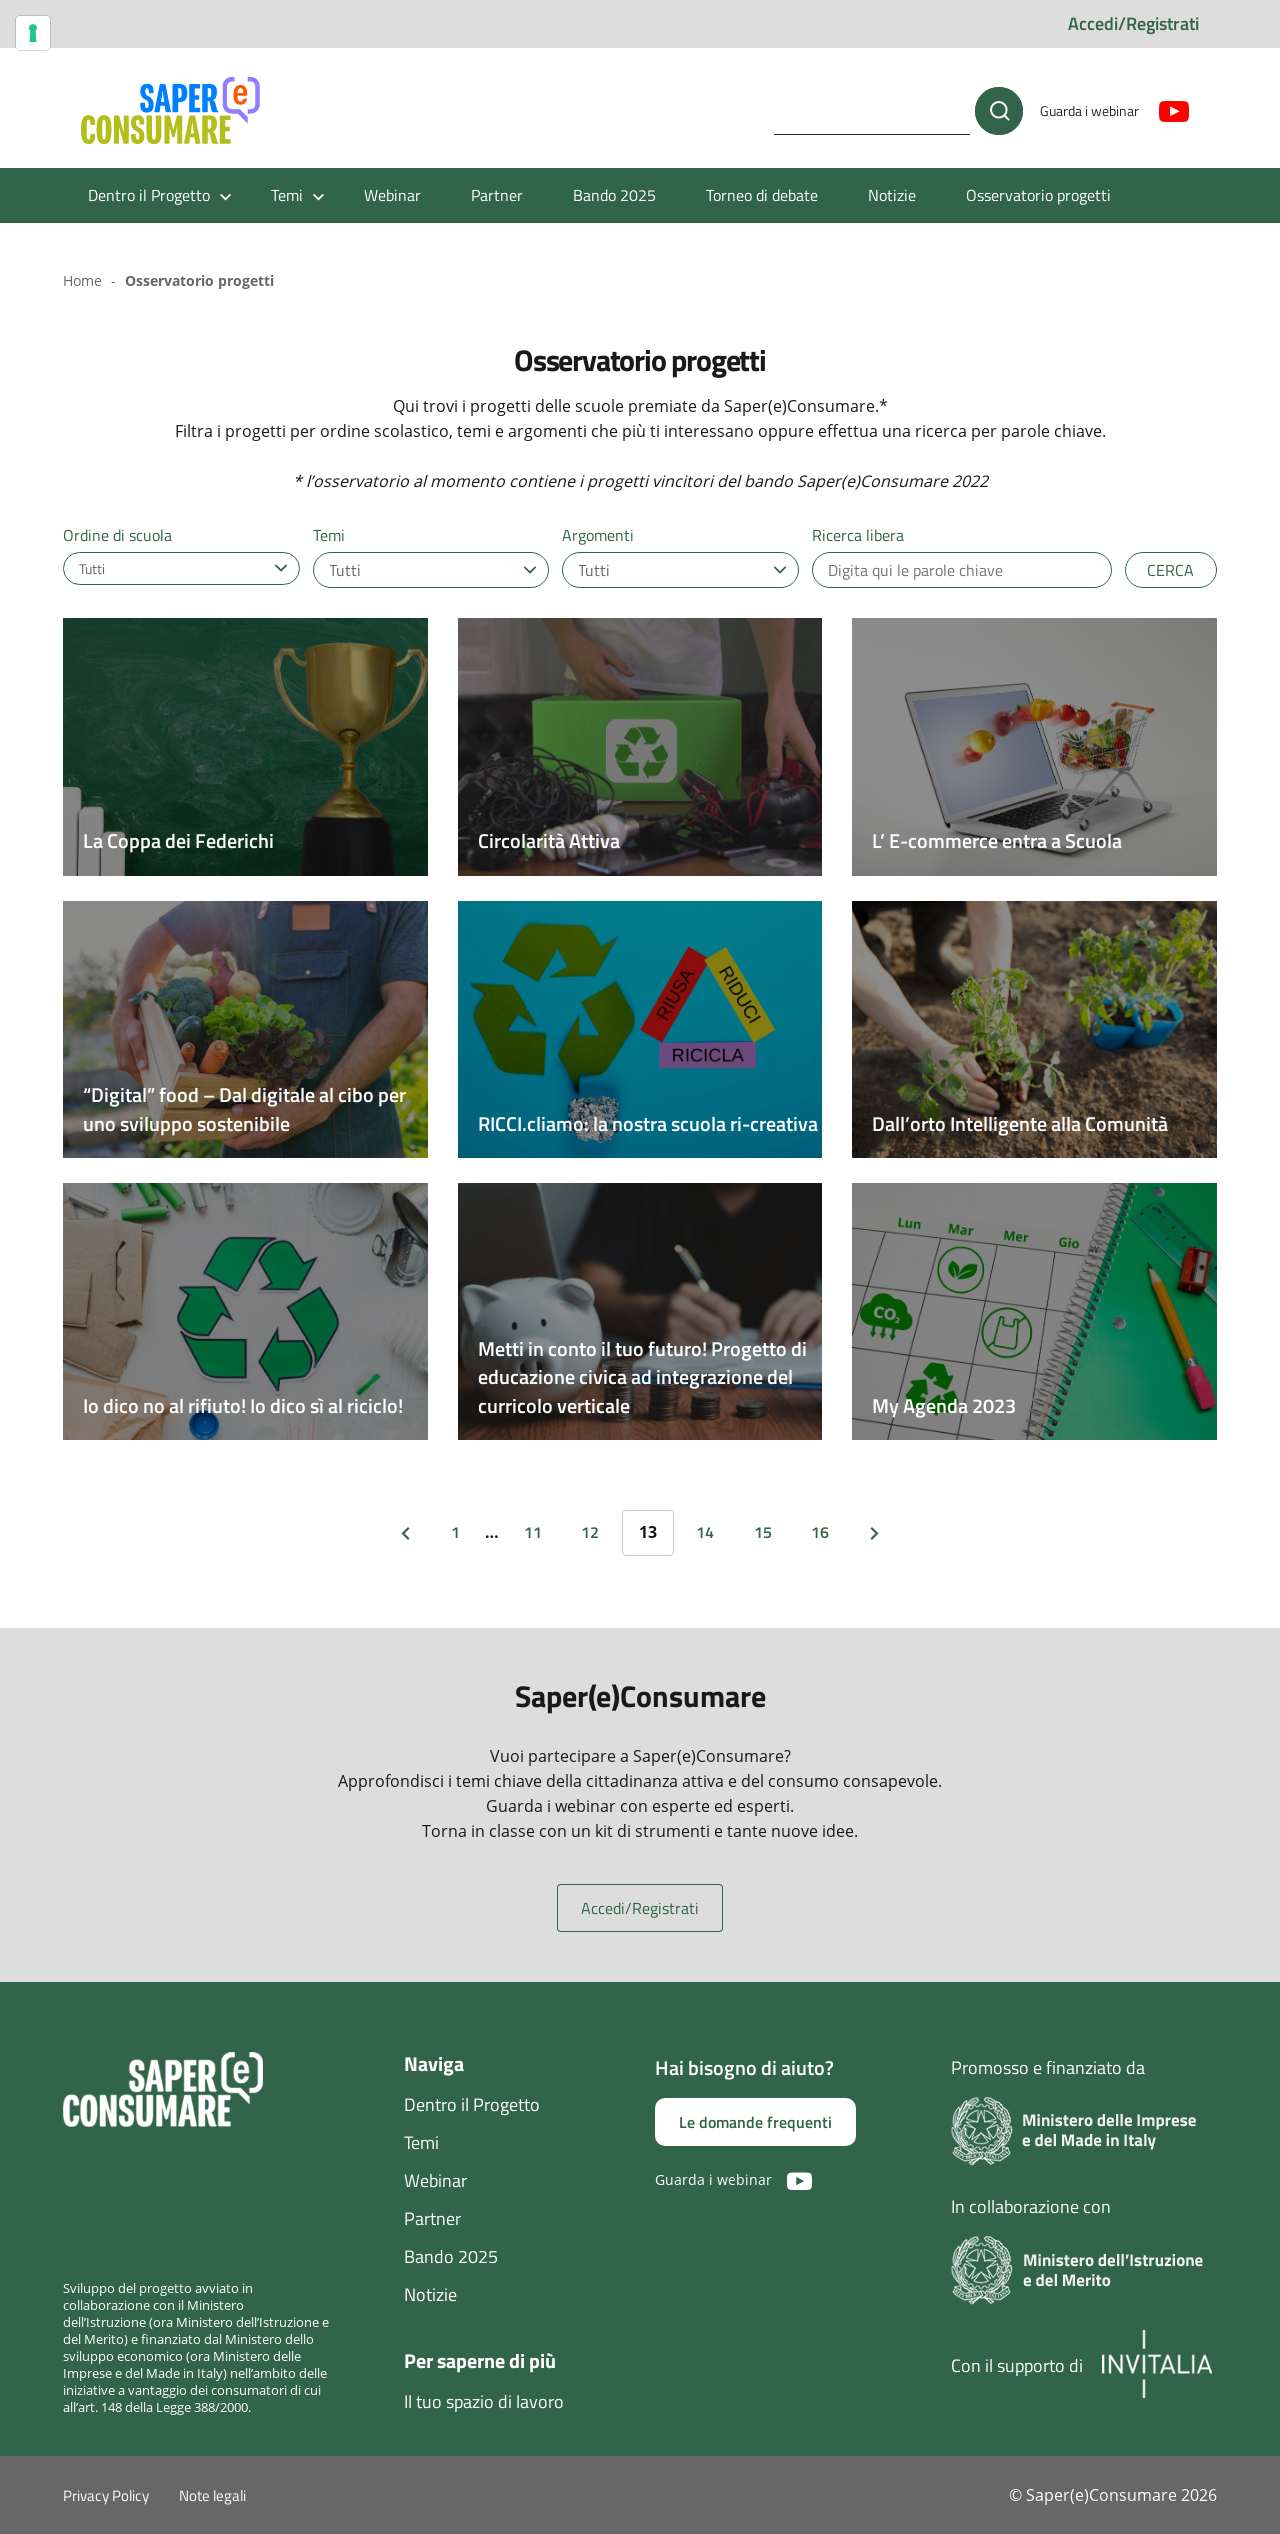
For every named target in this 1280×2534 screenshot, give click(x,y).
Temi (421, 2142)
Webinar (392, 195)
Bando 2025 (614, 195)
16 (820, 1532)
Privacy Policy (106, 2495)
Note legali (212, 2495)
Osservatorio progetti (1038, 195)
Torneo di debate (762, 195)
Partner (497, 195)
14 (705, 1532)
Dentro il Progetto (472, 2104)
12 (590, 1532)
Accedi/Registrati (1133, 23)
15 (763, 1532)
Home (82, 280)
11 (533, 1532)
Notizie (892, 195)
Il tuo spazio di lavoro (484, 2401)
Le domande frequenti (755, 2122)
